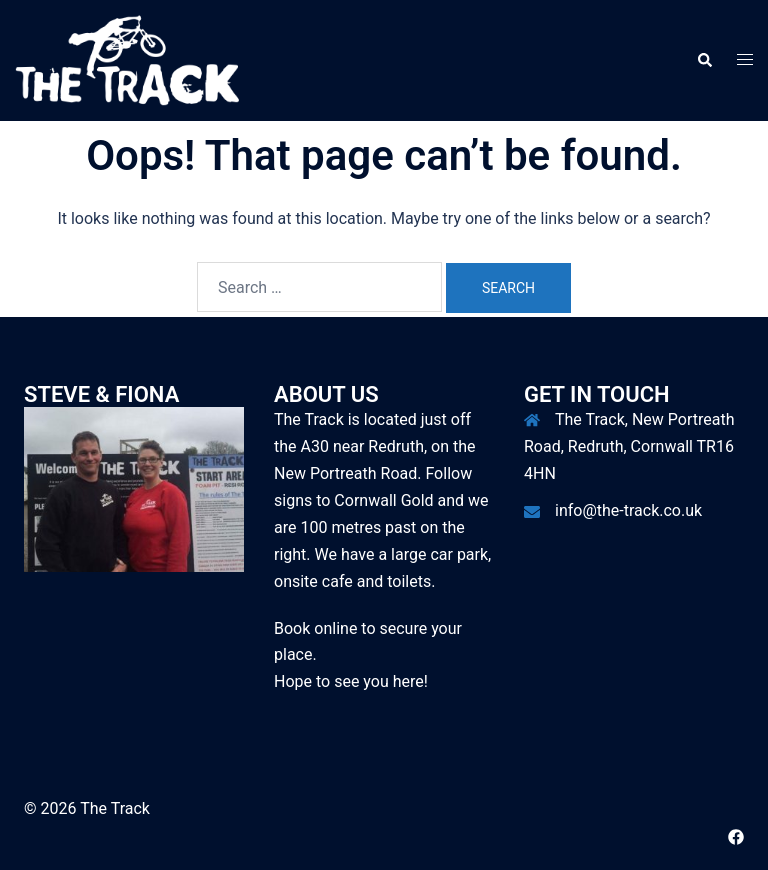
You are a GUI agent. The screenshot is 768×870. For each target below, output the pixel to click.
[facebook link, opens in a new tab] (736, 835)
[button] (704, 60)
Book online (315, 628)
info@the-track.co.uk (628, 510)
